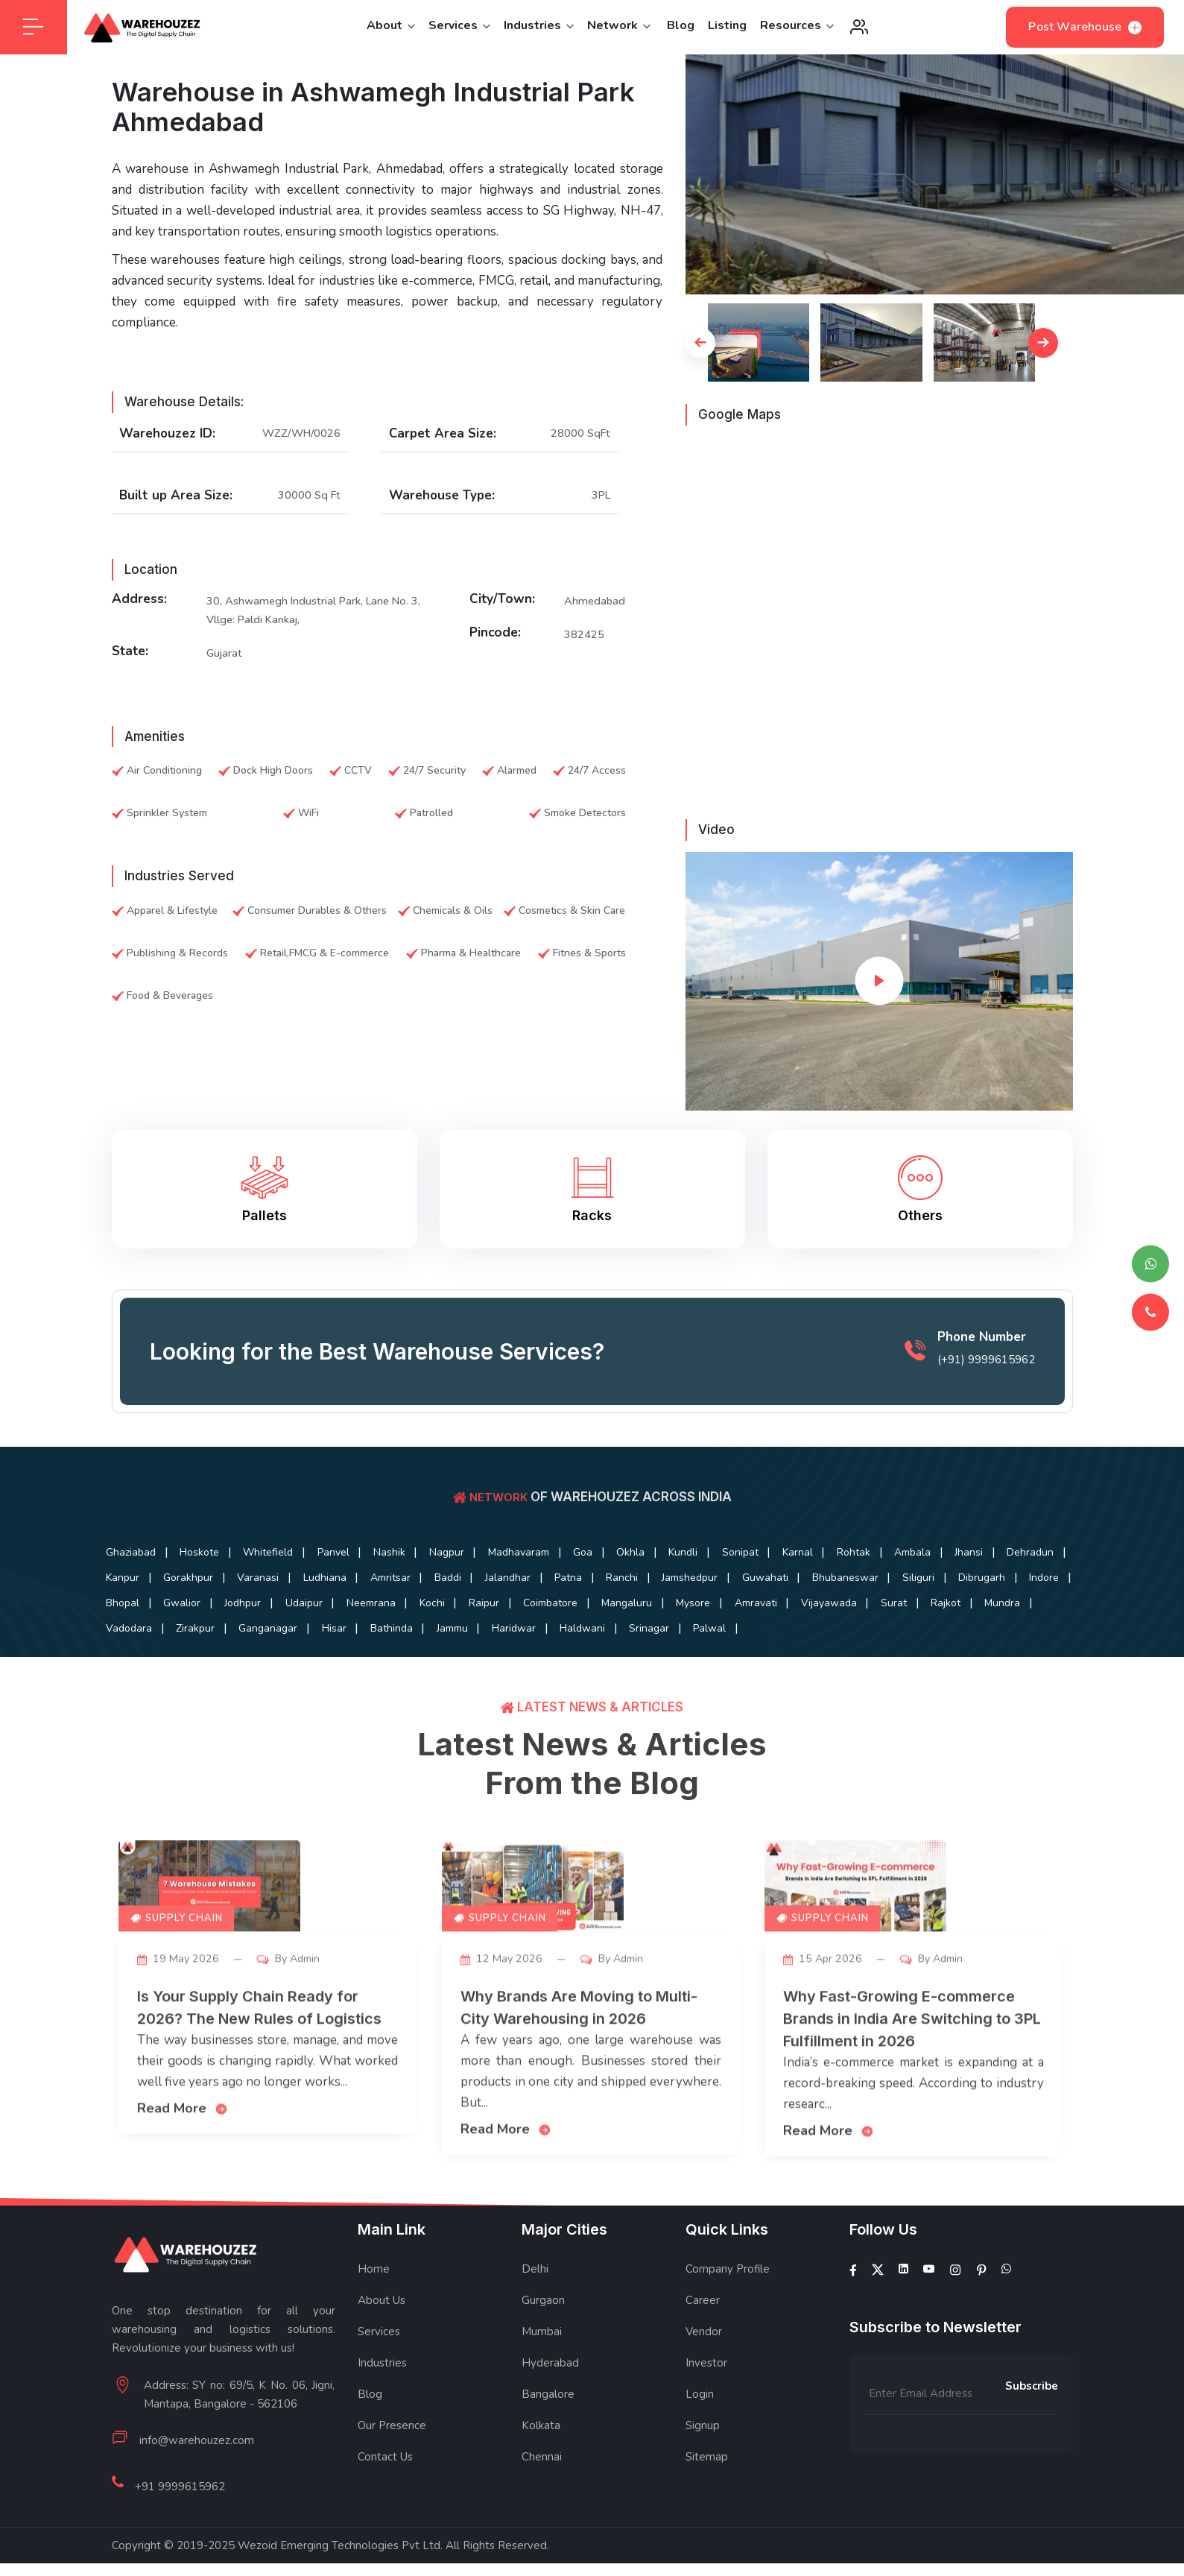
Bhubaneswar (226, 1618)
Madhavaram (590, 1566)
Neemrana (817, 1618)
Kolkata (541, 2466)
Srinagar (291, 1670)
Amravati (288, 1644)
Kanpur (345, 1592)
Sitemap (707, 2497)
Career (703, 2341)
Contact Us (385, 2497)
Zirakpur (732, 1644)
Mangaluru (137, 1644)
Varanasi (503, 1592)
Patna (868, 1592)
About (391, 32)
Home (374, 2309)
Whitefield (296, 1566)
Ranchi (933, 1592)
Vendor (704, 2372)
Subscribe (1031, 2426)
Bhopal (525, 1618)
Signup (703, 2466)
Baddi (725, 1592)
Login (700, 2435)
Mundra (579, 1644)
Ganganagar (816, 1644)
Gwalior (595, 1618)
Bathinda (961, 1644)
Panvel (372, 1566)
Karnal (925, 1566)
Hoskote (216, 1566)
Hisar (893, 1644)
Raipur (952, 1618)
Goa (666, 1566)
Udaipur (739, 1618)
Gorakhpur (422, 1592)
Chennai (542, 2497)
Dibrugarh (384, 1618)
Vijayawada (372, 1644)
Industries (539, 32)
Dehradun (270, 1592)
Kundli (788, 1566)
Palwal (362, 1670)
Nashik (439, 1566)
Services (459, 32)
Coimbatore (1030, 1618)
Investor (706, 2403)
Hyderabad (550, 2403)
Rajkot (511, 1644)
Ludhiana (580, 1592)
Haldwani (213, 1670)
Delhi (535, 2309)
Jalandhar (797, 1592)
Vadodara (655, 1644)
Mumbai (542, 2372)
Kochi (889, 1618)
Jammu (1033, 1644)
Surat (448, 1644)
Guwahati (135, 1618)
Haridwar (134, 1670)
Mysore (214, 1644)
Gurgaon (543, 2341)
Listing (727, 32)
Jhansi (197, 1592)
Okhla (725, 1566)
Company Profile (728, 2309)
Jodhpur (667, 1618)
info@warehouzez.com (196, 2481)
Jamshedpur (1012, 1592)
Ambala (130, 1592)
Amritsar (657, 1592)
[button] (700, 355)
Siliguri (310, 1618)
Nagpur (507, 1566)
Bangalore (548, 2435)
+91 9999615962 (180, 2514)
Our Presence (392, 2466)
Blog (680, 32)
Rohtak (992, 1566)
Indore (458, 1618)
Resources (797, 32)
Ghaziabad (137, 1566)
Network (618, 32)
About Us (381, 2341)
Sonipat (856, 1566)
